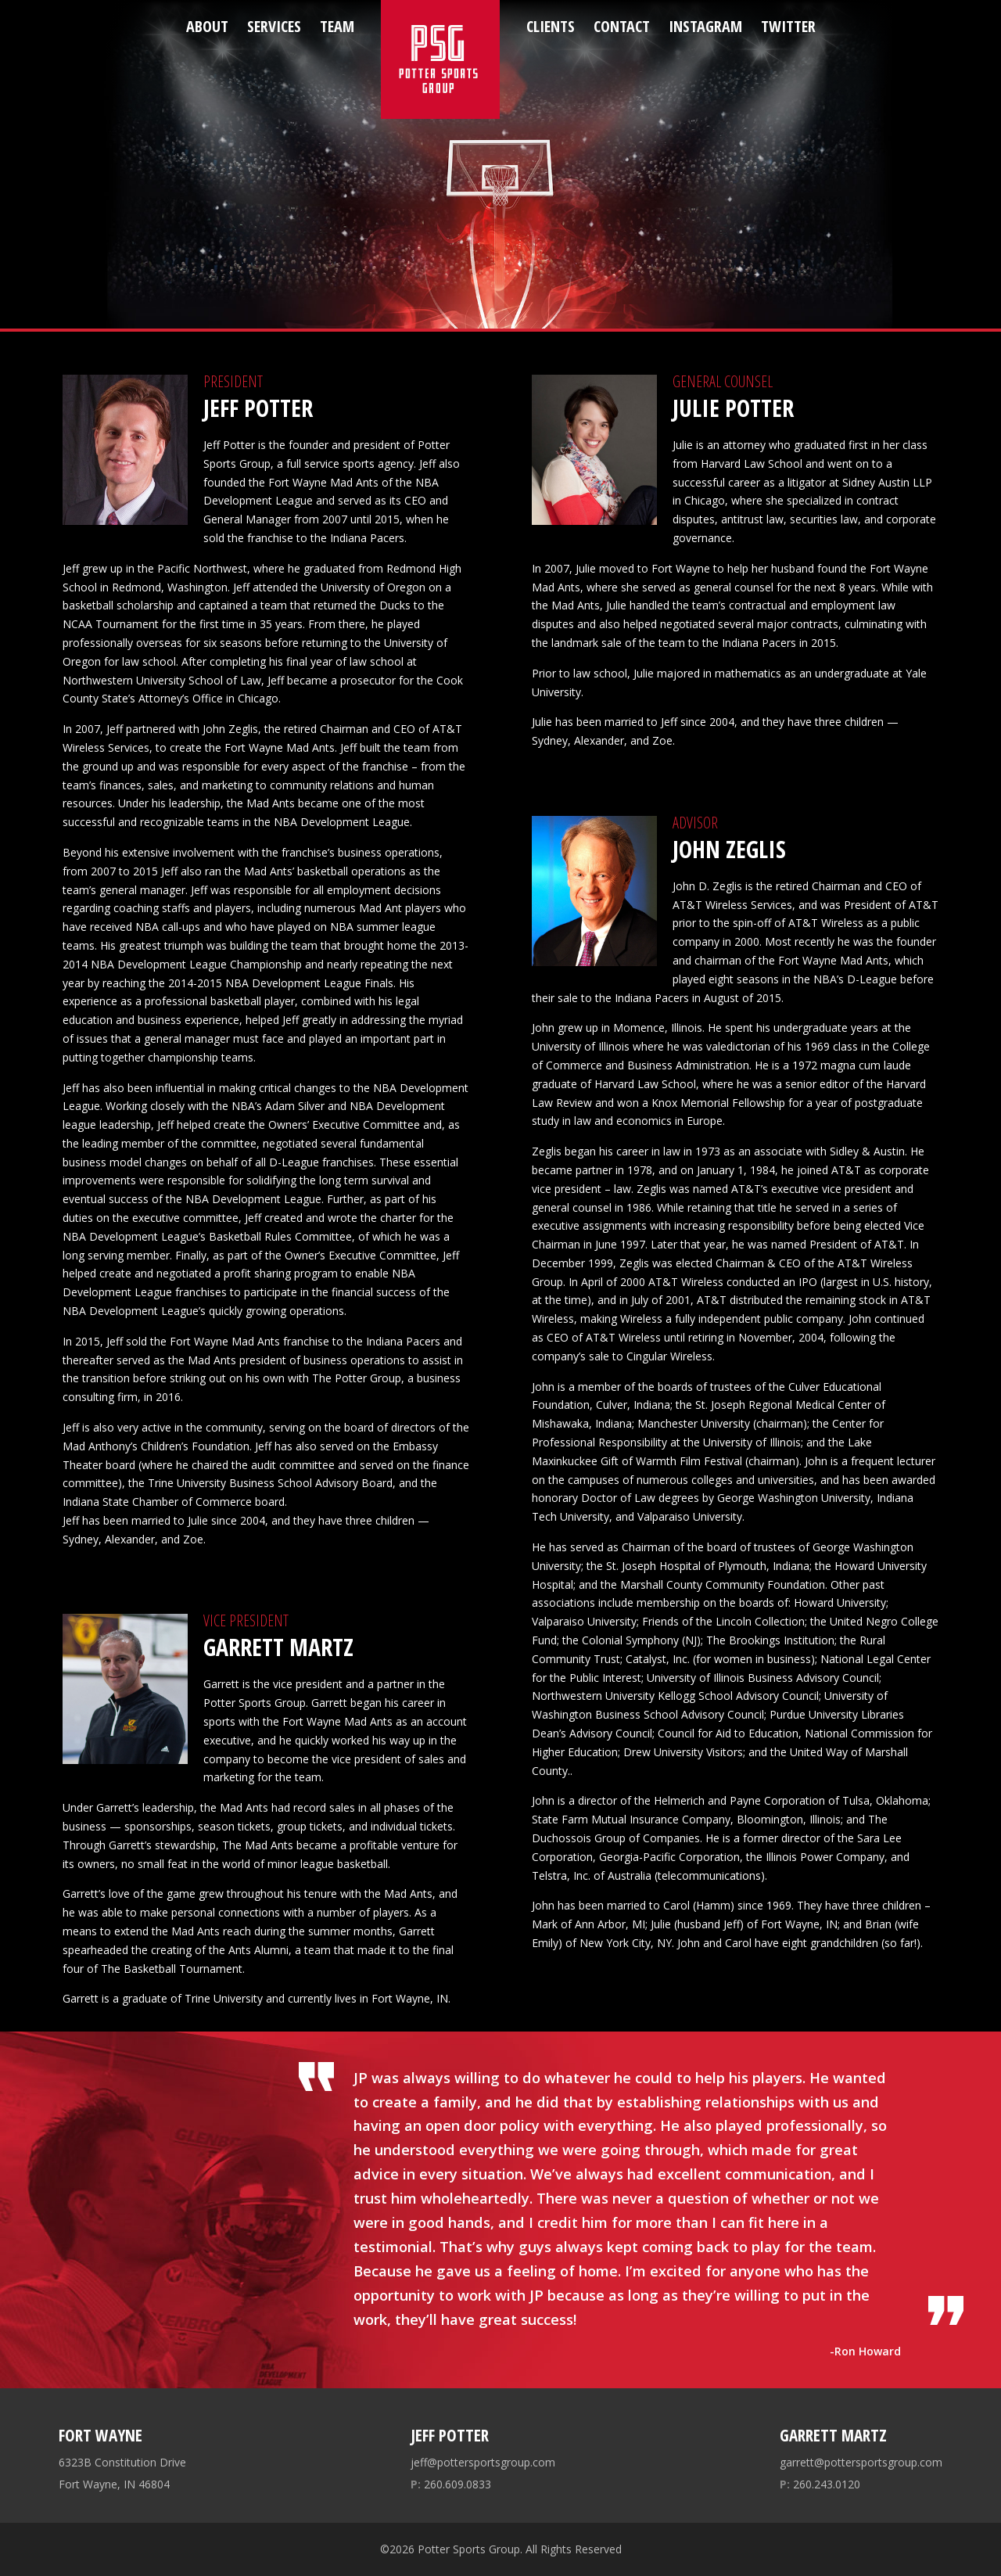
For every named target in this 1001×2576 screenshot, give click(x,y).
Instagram (705, 26)
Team (337, 26)
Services (274, 26)
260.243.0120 (820, 2484)
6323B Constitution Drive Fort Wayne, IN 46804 (122, 2473)
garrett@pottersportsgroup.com (861, 2462)
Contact (622, 26)
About (207, 26)
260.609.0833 (451, 2484)
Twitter (788, 26)
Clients (550, 26)
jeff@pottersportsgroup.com (483, 2462)
